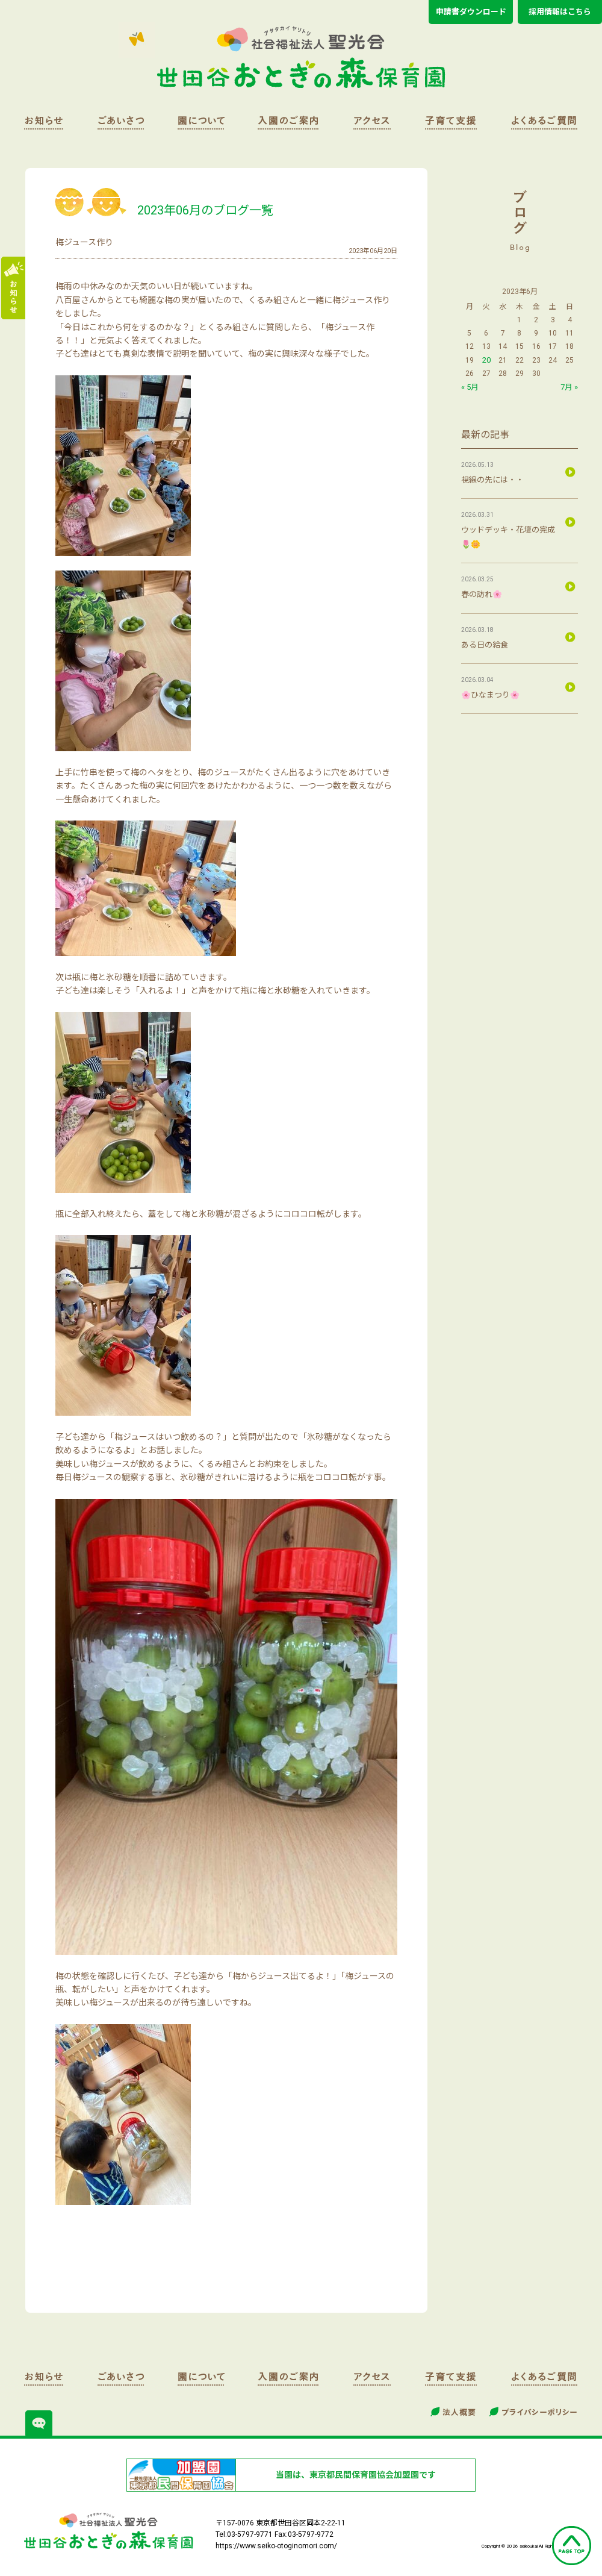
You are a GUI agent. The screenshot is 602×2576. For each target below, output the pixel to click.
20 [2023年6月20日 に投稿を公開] (486, 359)
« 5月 (470, 387)
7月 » (569, 387)
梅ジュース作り (84, 242)
